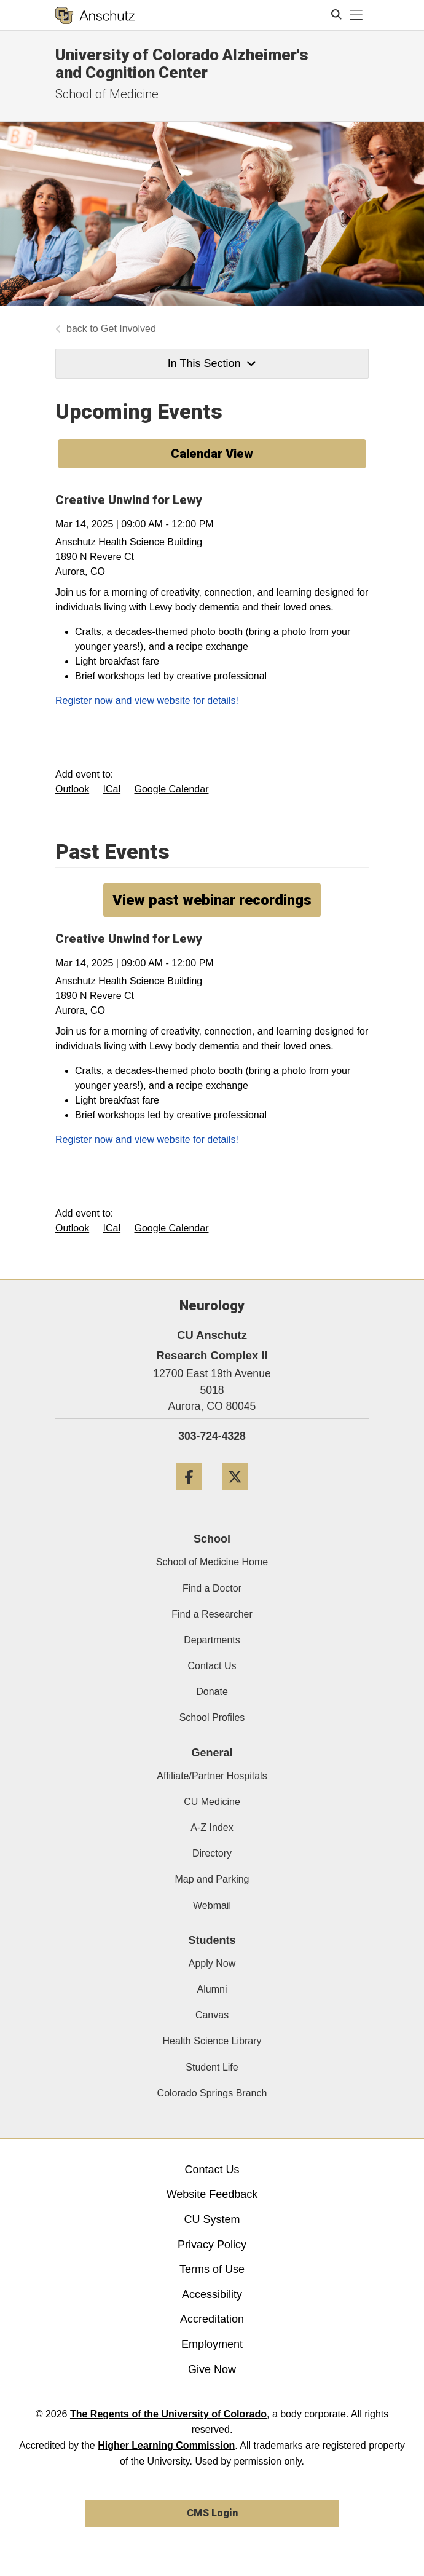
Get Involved (128, 328)
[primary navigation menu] (356, 15)
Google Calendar (172, 789)
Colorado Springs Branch (212, 2093)
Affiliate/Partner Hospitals (212, 1776)
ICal (111, 789)
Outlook (72, 789)
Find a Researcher (212, 1614)
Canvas (212, 2015)
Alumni (212, 1989)
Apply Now (212, 1963)
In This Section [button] (212, 363)
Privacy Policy (212, 2244)
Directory (212, 1853)
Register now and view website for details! (146, 700)
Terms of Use (212, 2269)
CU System (212, 2219)
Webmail (212, 1905)
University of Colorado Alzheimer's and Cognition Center (181, 63)
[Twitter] (235, 1495)
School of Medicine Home (212, 1562)
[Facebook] (189, 1495)
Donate (212, 1691)
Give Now (212, 2369)
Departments (212, 1640)
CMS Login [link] (212, 2513)
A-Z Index (211, 1827)
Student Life (212, 2067)
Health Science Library (212, 2041)
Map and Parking (212, 1879)
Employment (212, 2344)
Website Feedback (212, 2194)
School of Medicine (107, 94)
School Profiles (212, 1717)
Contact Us (211, 1666)
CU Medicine (212, 1801)
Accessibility (212, 2294)
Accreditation (212, 2319)
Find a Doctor (212, 1588)
